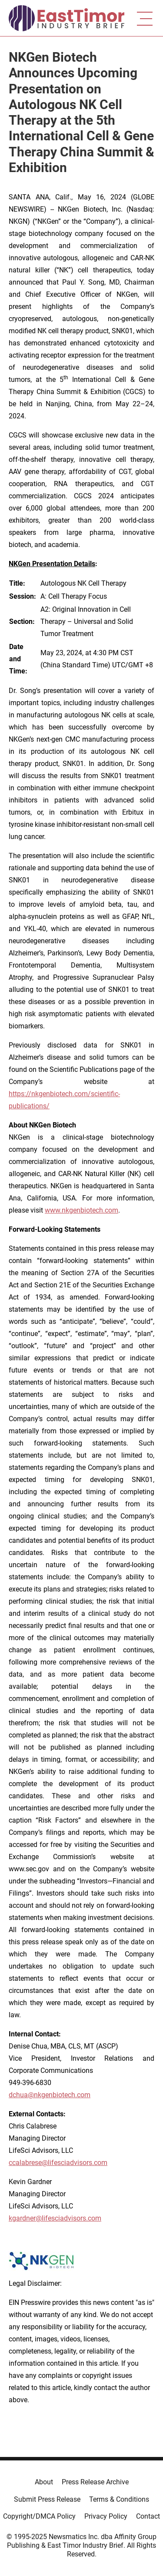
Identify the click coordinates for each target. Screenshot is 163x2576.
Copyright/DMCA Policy (39, 2516)
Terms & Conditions (119, 2499)
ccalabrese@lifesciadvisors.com (58, 2162)
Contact (148, 2516)
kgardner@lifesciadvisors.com (55, 2218)
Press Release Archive (95, 2482)
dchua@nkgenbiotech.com (49, 2095)
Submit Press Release (47, 2499)
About (44, 2482)
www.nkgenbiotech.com (81, 1210)
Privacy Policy (105, 2516)
